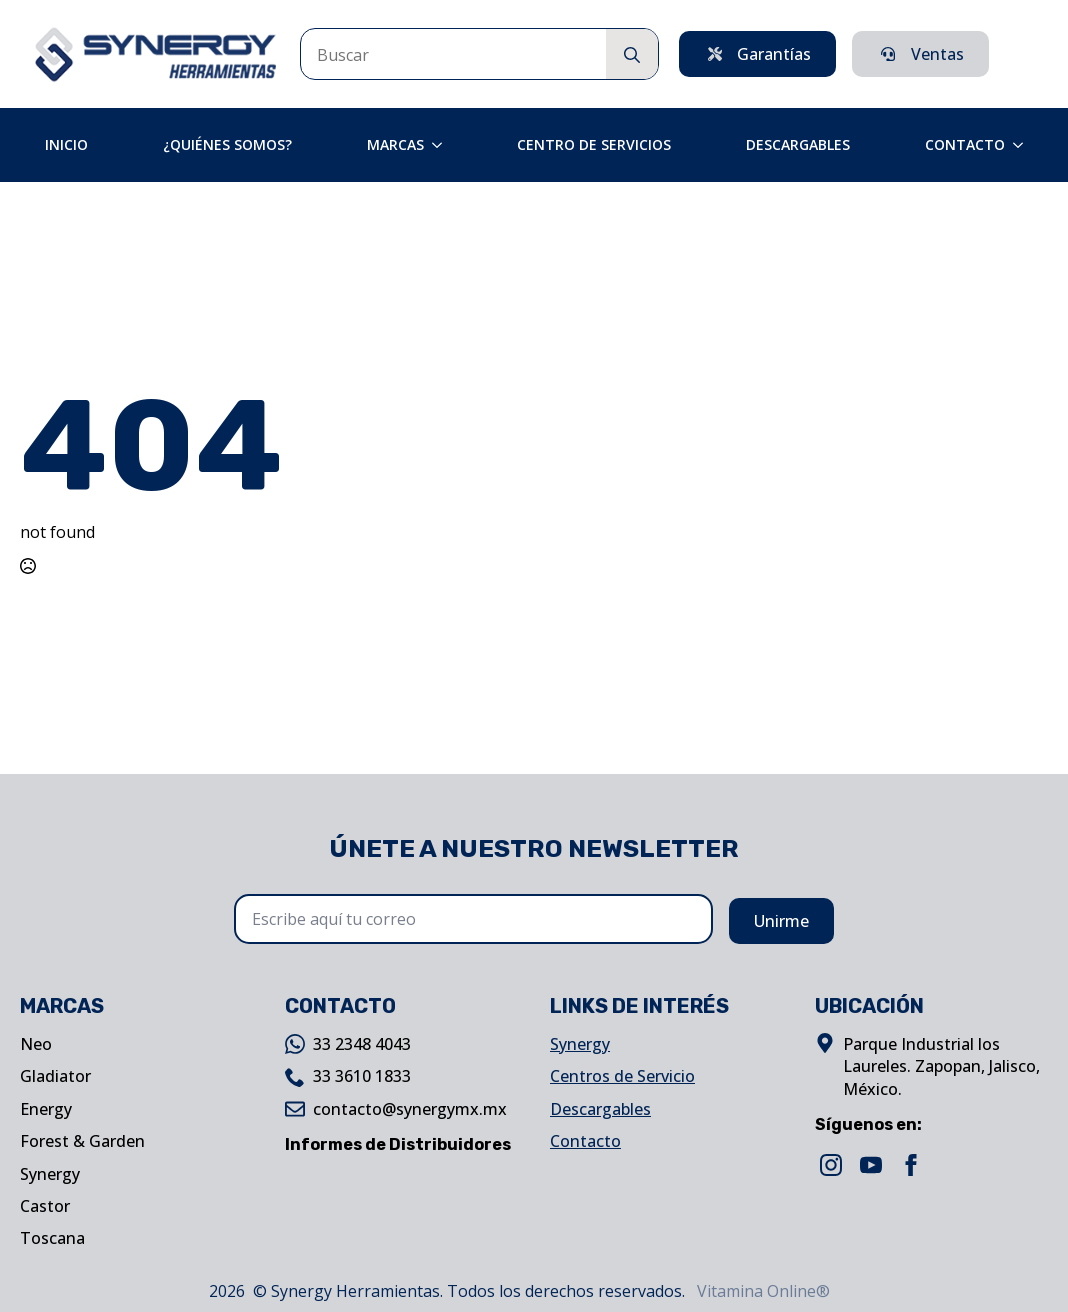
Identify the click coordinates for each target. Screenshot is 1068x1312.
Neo (36, 1044)
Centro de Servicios (594, 144)
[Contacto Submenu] (1024, 145)
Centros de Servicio (622, 1076)
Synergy (50, 1174)
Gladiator (55, 1076)
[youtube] (871, 1165)
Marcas (395, 144)
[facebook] (911, 1165)
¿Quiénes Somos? (227, 144)
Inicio (66, 144)
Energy (46, 1109)
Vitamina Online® (761, 1291)
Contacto (965, 144)
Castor (45, 1206)
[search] (632, 55)
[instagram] (831, 1165)
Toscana (52, 1238)
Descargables (798, 144)
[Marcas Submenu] (443, 145)
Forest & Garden (82, 1141)
